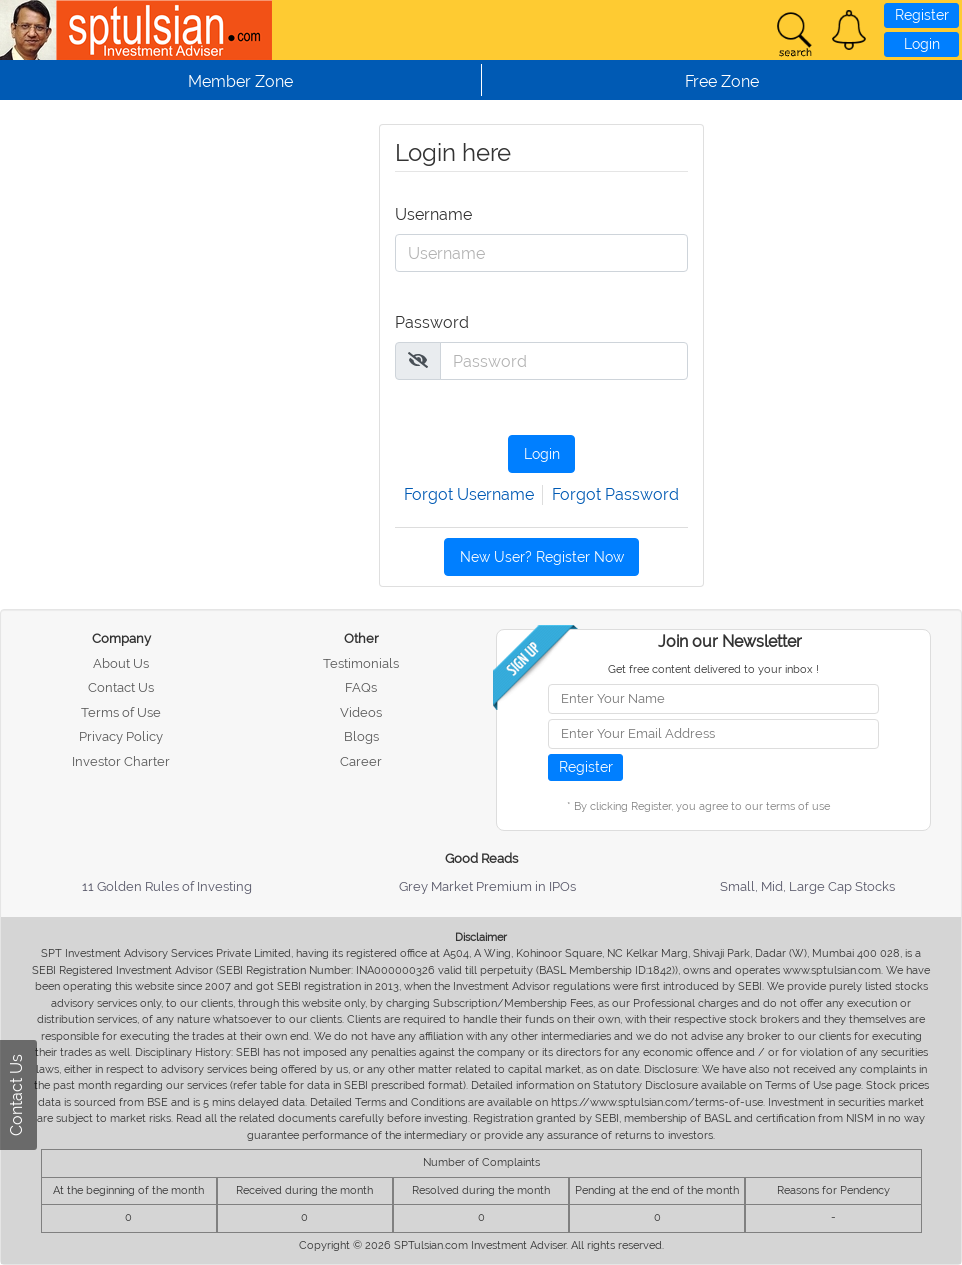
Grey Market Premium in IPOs (487, 886)
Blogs (361, 736)
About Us (121, 663)
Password (429, 322)
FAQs (361, 687)
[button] (849, 30)
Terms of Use (121, 712)
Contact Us (121, 687)
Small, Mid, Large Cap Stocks (807, 886)
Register (922, 15)
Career (361, 761)
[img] (418, 360)
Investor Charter (121, 761)
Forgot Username (469, 494)
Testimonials (361, 663)
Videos (361, 712)
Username (429, 214)
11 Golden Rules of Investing (167, 886)
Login (922, 44)
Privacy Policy (121, 736)
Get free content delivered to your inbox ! (713, 669)
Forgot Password (615, 494)
